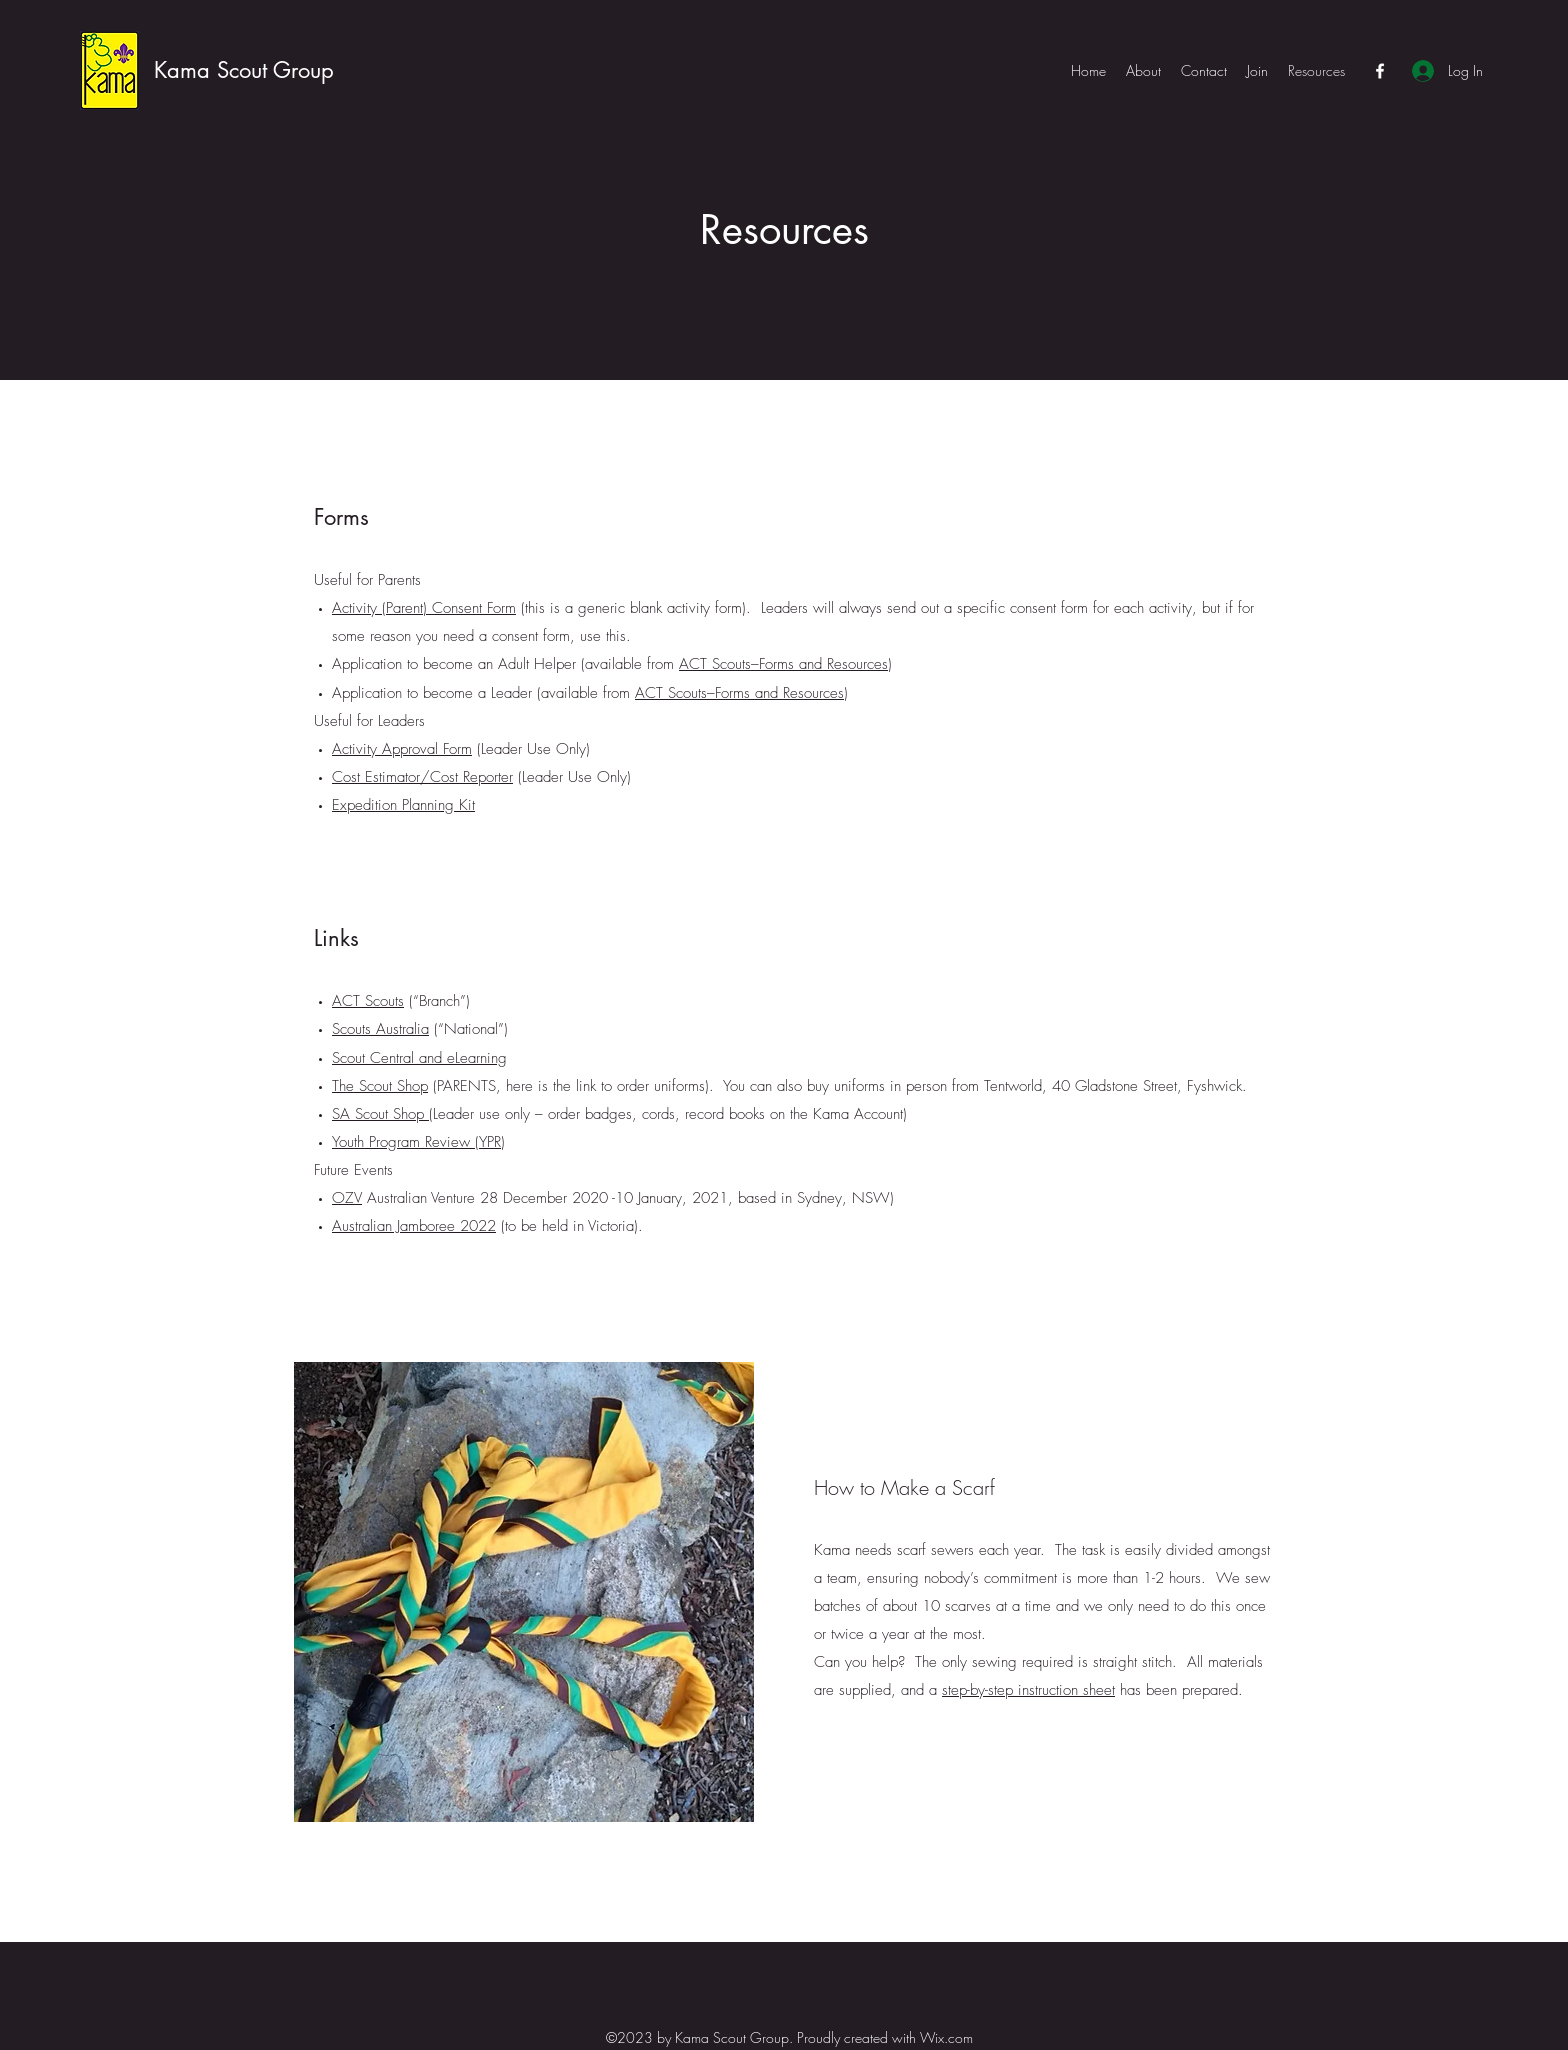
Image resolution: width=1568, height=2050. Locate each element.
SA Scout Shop (380, 1114)
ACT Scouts (368, 1001)
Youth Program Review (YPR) (418, 1142)
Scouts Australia (380, 1029)
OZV (347, 1198)
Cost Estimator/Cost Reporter (422, 777)
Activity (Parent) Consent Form (424, 608)
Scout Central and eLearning (419, 1058)
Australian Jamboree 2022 (414, 1226)
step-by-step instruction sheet (1028, 1690)
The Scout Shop (380, 1086)
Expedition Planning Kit (403, 805)
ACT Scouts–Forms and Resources (783, 664)
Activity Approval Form (402, 749)
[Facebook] (1380, 71)
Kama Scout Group (244, 70)
